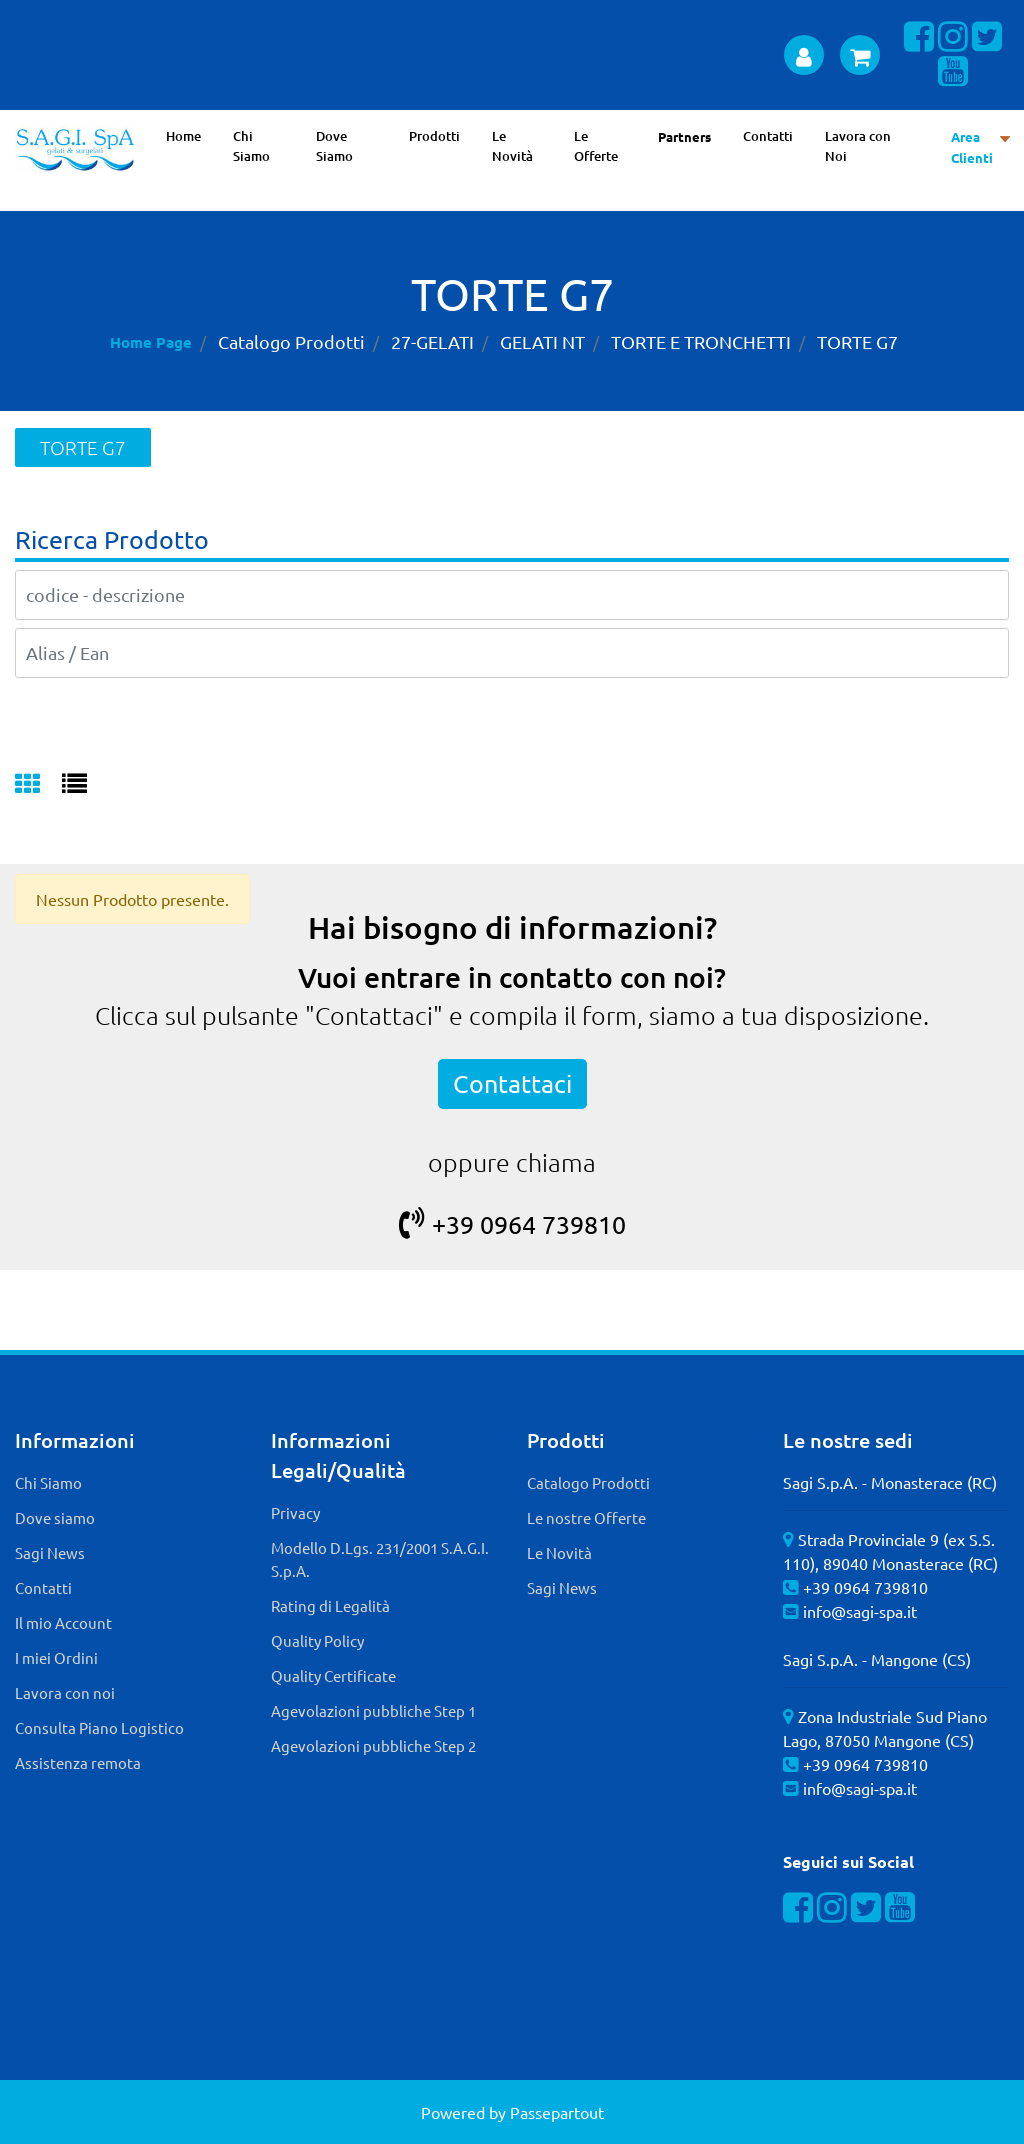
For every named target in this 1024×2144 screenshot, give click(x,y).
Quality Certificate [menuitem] (333, 1675)
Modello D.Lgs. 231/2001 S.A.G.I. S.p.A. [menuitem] (380, 1559)
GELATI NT (542, 341)
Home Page (151, 342)
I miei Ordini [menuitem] (56, 1657)
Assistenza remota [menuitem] (78, 1762)
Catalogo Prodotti (291, 341)
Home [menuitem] (183, 136)
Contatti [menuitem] (768, 136)
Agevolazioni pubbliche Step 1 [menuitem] (373, 1710)
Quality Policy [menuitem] (317, 1640)
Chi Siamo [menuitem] (251, 146)
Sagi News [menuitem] (50, 1552)
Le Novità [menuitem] (512, 146)
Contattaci (512, 1083)
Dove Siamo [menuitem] (334, 146)
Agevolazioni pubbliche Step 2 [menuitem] (373, 1745)
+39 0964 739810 (512, 1224)
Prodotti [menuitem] (434, 136)
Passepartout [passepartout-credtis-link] (557, 2112)
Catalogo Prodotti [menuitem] (588, 1482)
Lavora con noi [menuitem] (65, 1692)
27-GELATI (432, 341)
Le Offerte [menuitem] (596, 146)
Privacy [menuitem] (295, 1512)
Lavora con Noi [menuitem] (858, 146)
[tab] (38, 785)
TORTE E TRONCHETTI (701, 341)
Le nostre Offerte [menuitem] (586, 1517)
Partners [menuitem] (684, 136)
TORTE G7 (857, 341)
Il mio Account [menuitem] (63, 1622)
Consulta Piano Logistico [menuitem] (99, 1727)
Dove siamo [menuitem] (55, 1517)
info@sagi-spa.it (860, 1611)
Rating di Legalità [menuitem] (330, 1605)
